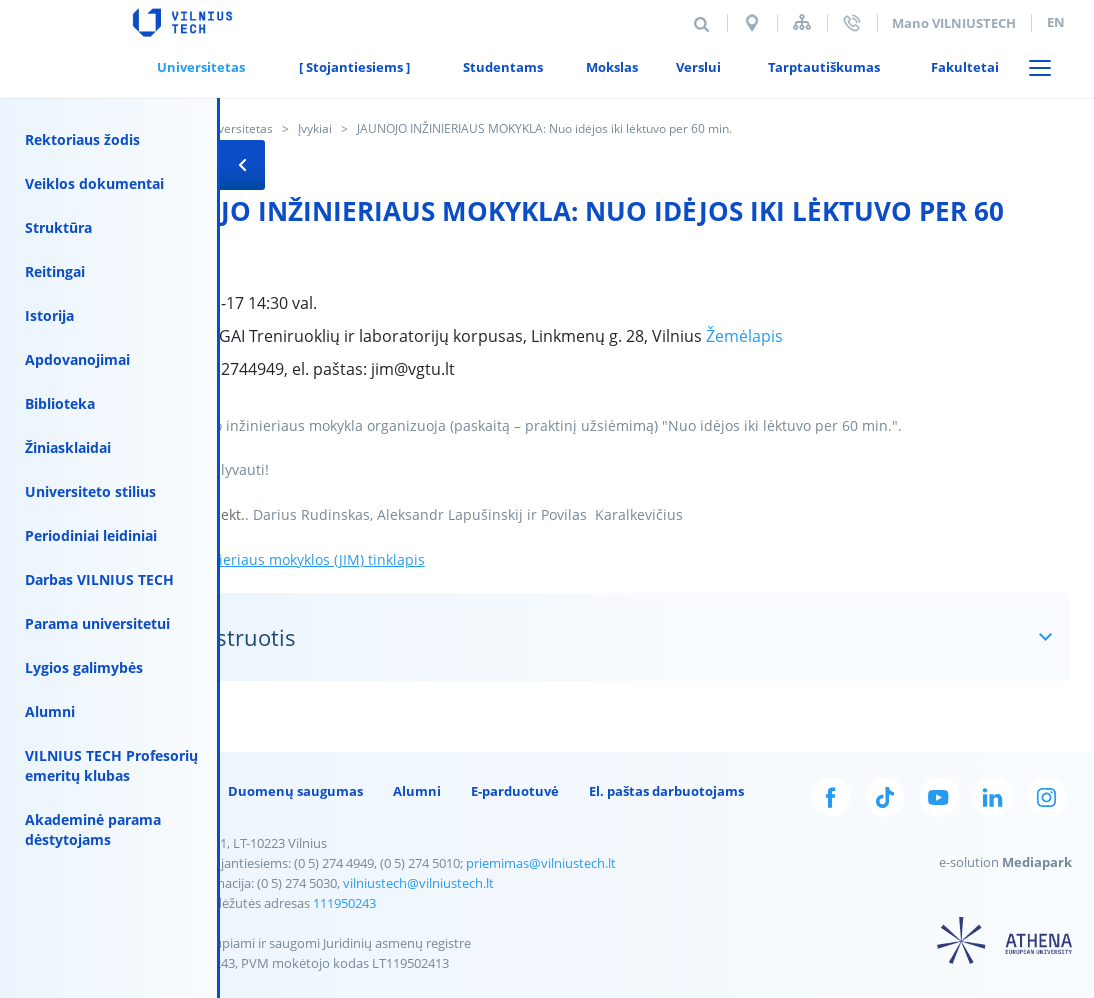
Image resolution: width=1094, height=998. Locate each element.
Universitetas (236, 128)
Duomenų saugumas (295, 791)
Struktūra (58, 227)
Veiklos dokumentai (94, 183)
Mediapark (1037, 862)
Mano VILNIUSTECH (954, 23)
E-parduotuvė (515, 791)
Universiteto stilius (90, 491)
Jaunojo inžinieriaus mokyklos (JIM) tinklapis (278, 559)
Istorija (49, 315)
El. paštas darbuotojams (666, 791)
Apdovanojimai (77, 359)
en (1056, 22)
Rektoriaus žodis (82, 139)
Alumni (50, 711)
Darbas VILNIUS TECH (99, 579)
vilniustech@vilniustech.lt (418, 883)
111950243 (344, 903)
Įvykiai (315, 128)
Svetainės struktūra (802, 22)
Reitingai (55, 271)
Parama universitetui (97, 623)
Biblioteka (60, 403)
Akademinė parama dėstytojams (93, 829)
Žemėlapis (744, 336)
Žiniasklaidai (68, 447)
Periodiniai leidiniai (91, 535)
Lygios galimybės (84, 667)
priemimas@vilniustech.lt (541, 863)
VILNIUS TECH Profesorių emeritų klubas (111, 765)
